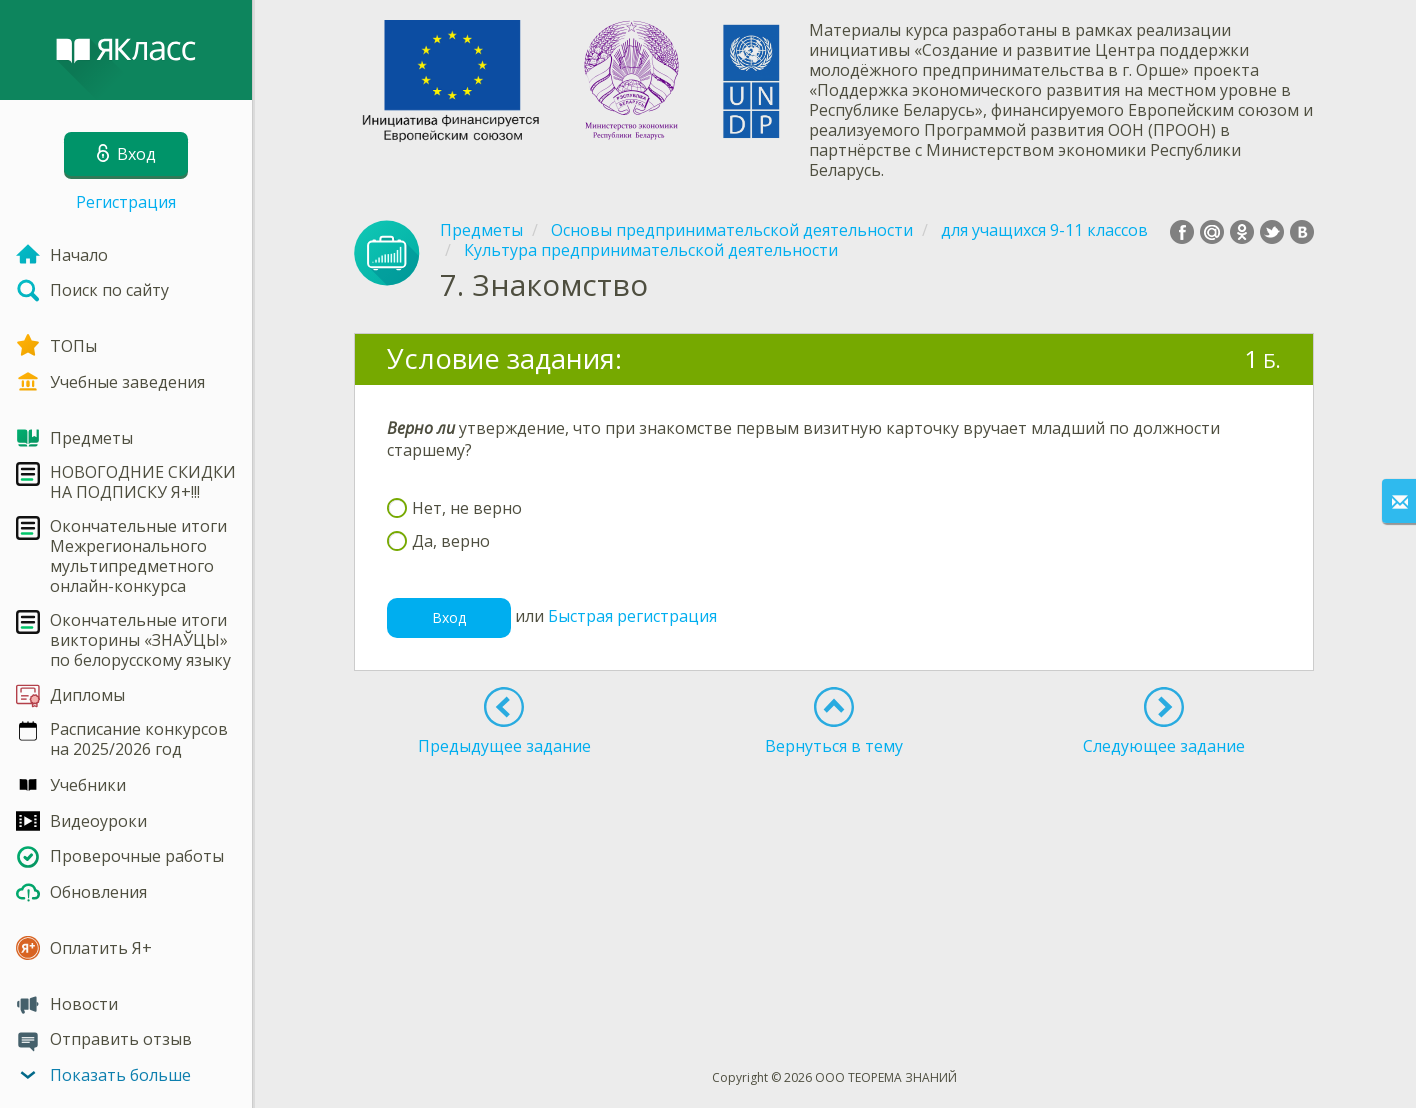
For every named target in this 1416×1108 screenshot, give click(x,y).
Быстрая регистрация (632, 617)
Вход (449, 617)
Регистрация (126, 202)
